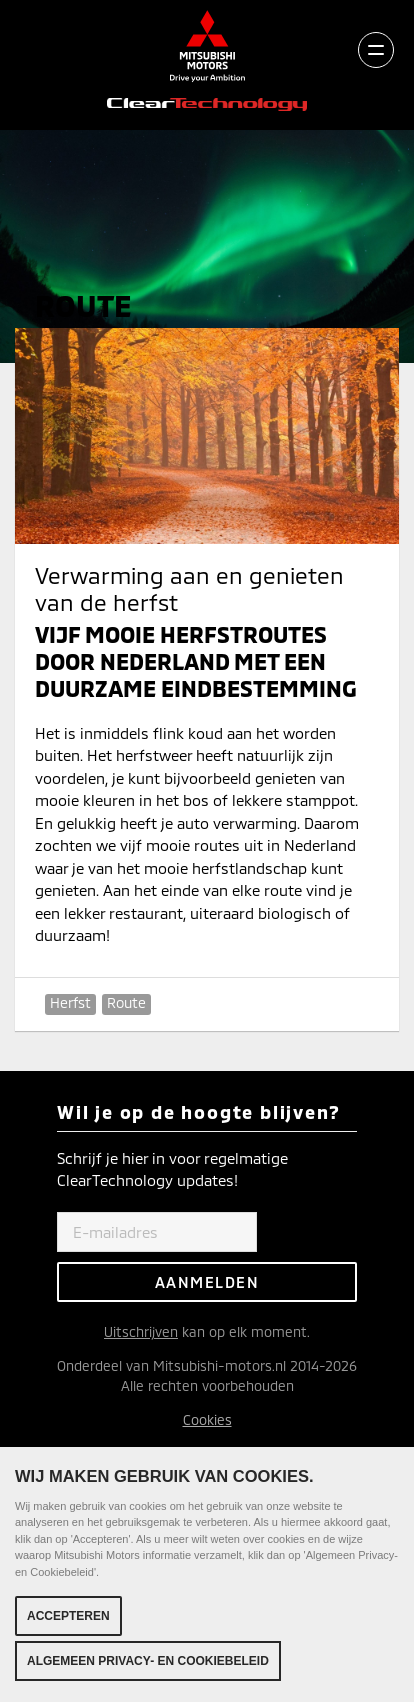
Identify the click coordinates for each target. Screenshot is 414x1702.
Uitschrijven (141, 1331)
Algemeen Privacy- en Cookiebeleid (148, 1662)
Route (126, 1002)
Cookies (207, 1419)
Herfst (70, 1002)
